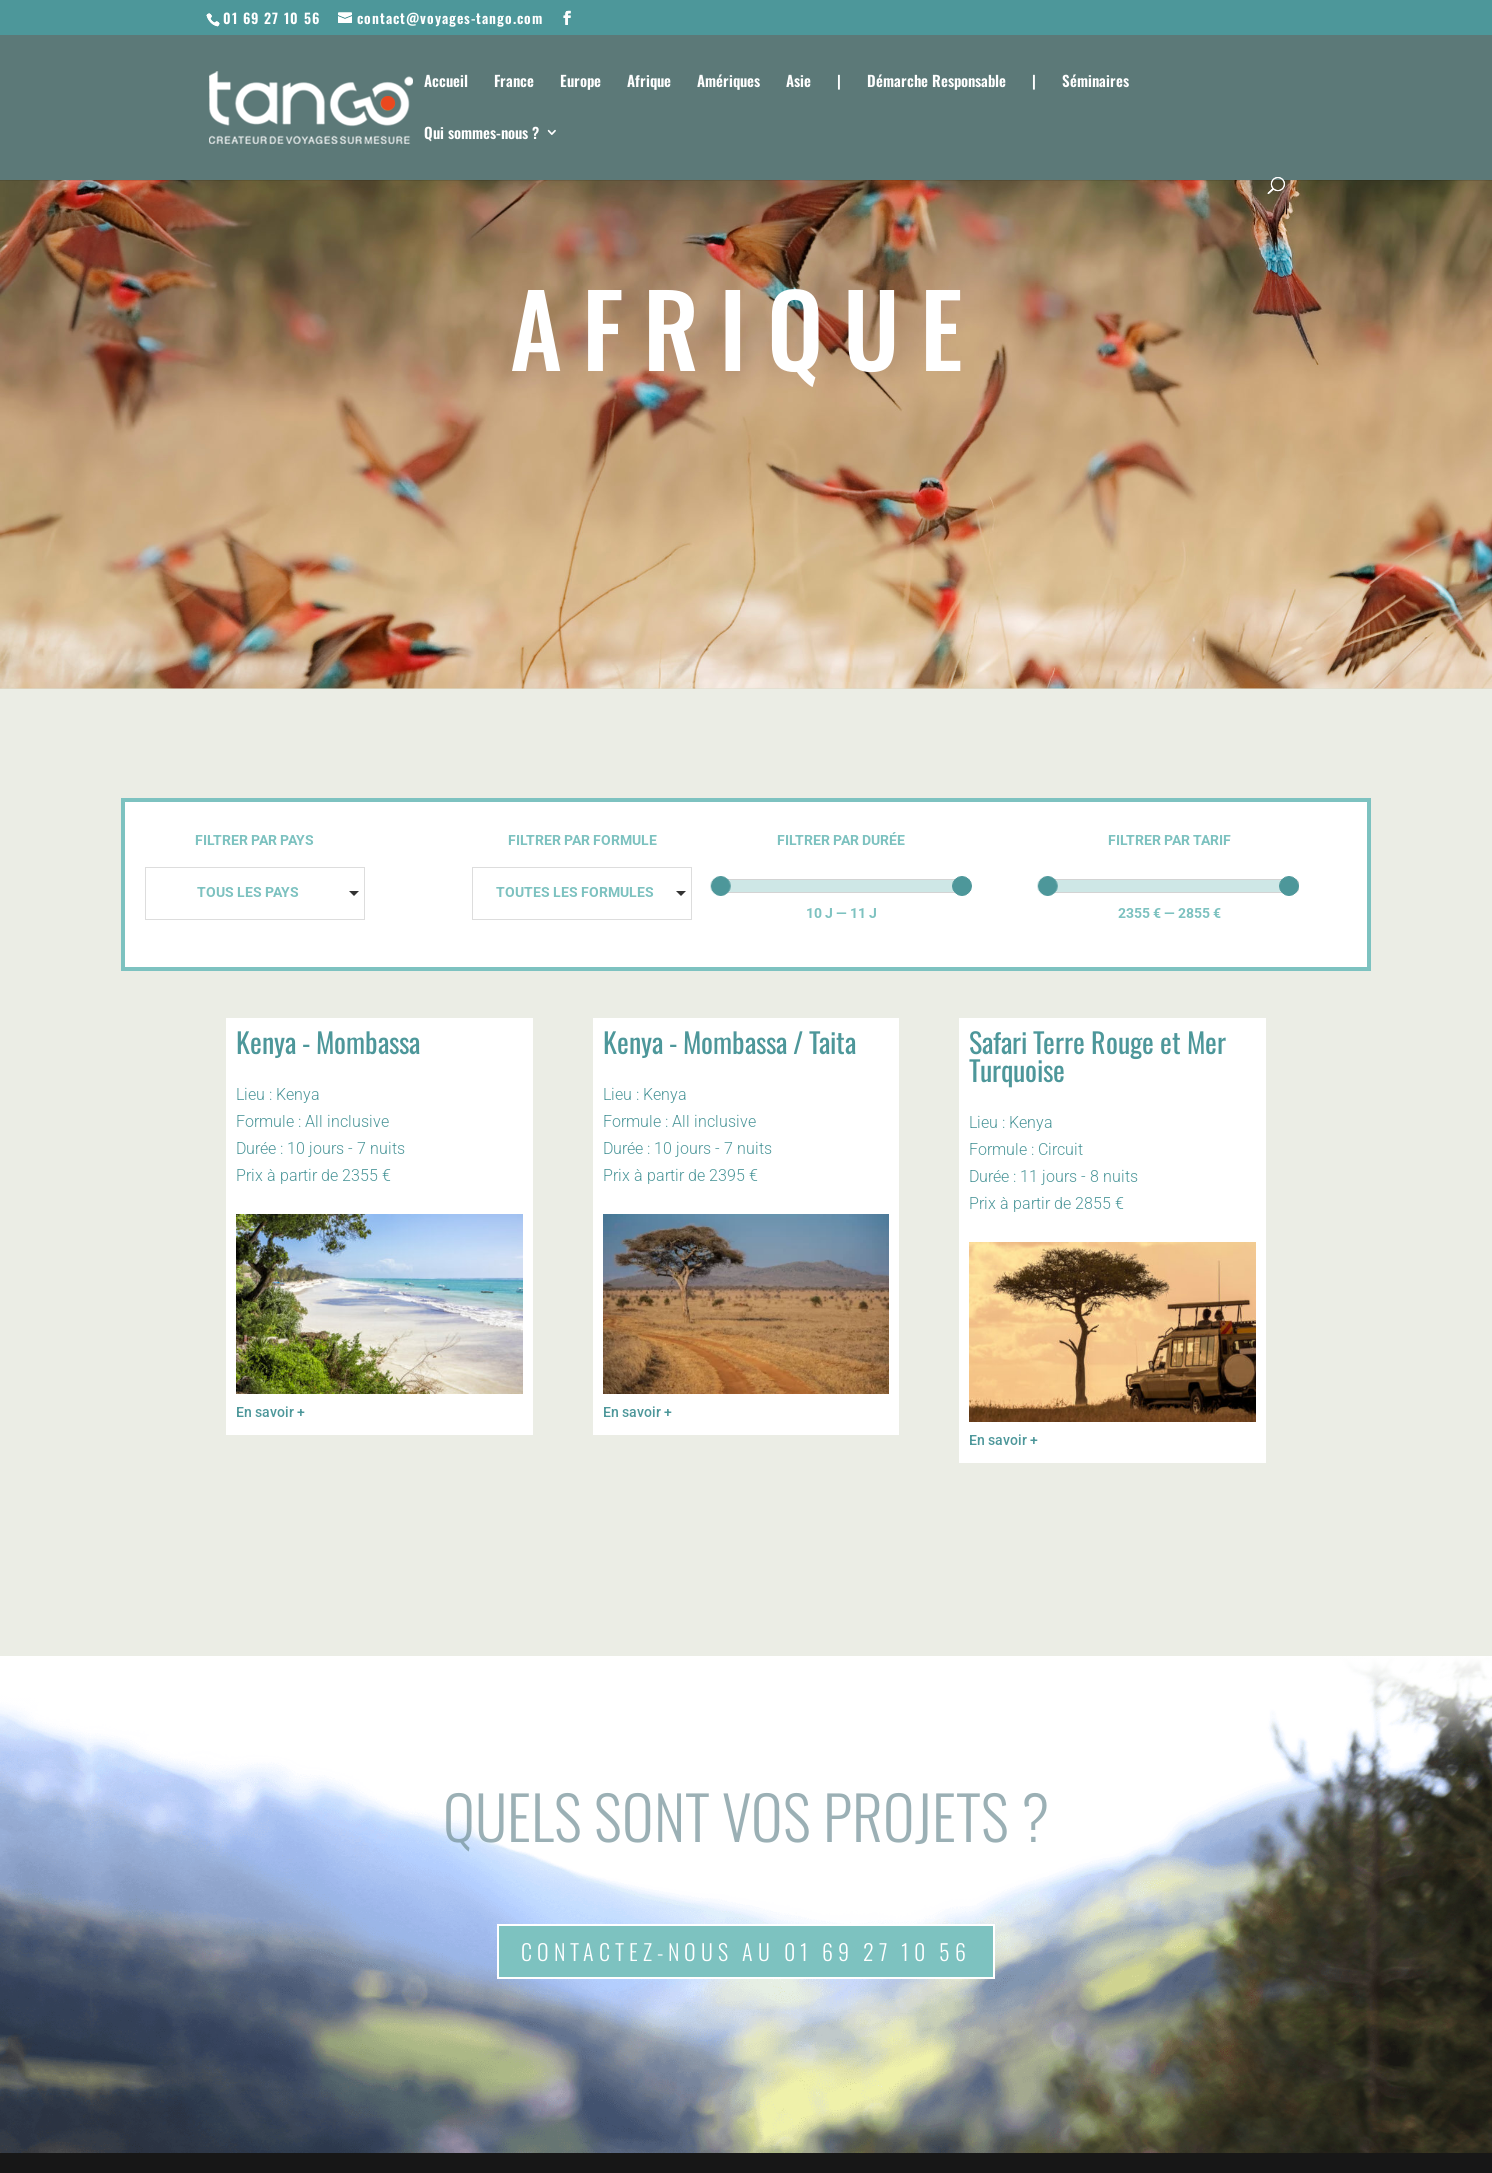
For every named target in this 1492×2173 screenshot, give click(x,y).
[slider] (721, 886)
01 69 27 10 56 (271, 17)
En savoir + (270, 1412)
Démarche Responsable (936, 82)
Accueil (446, 82)
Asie (798, 82)
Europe (580, 82)
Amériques (728, 82)
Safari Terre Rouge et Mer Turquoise (1097, 1055)
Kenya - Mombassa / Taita (729, 1041)
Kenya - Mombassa (328, 1041)
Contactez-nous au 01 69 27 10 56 (746, 1951)
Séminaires (1095, 82)
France (514, 82)
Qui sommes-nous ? (481, 134)
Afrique (649, 82)
